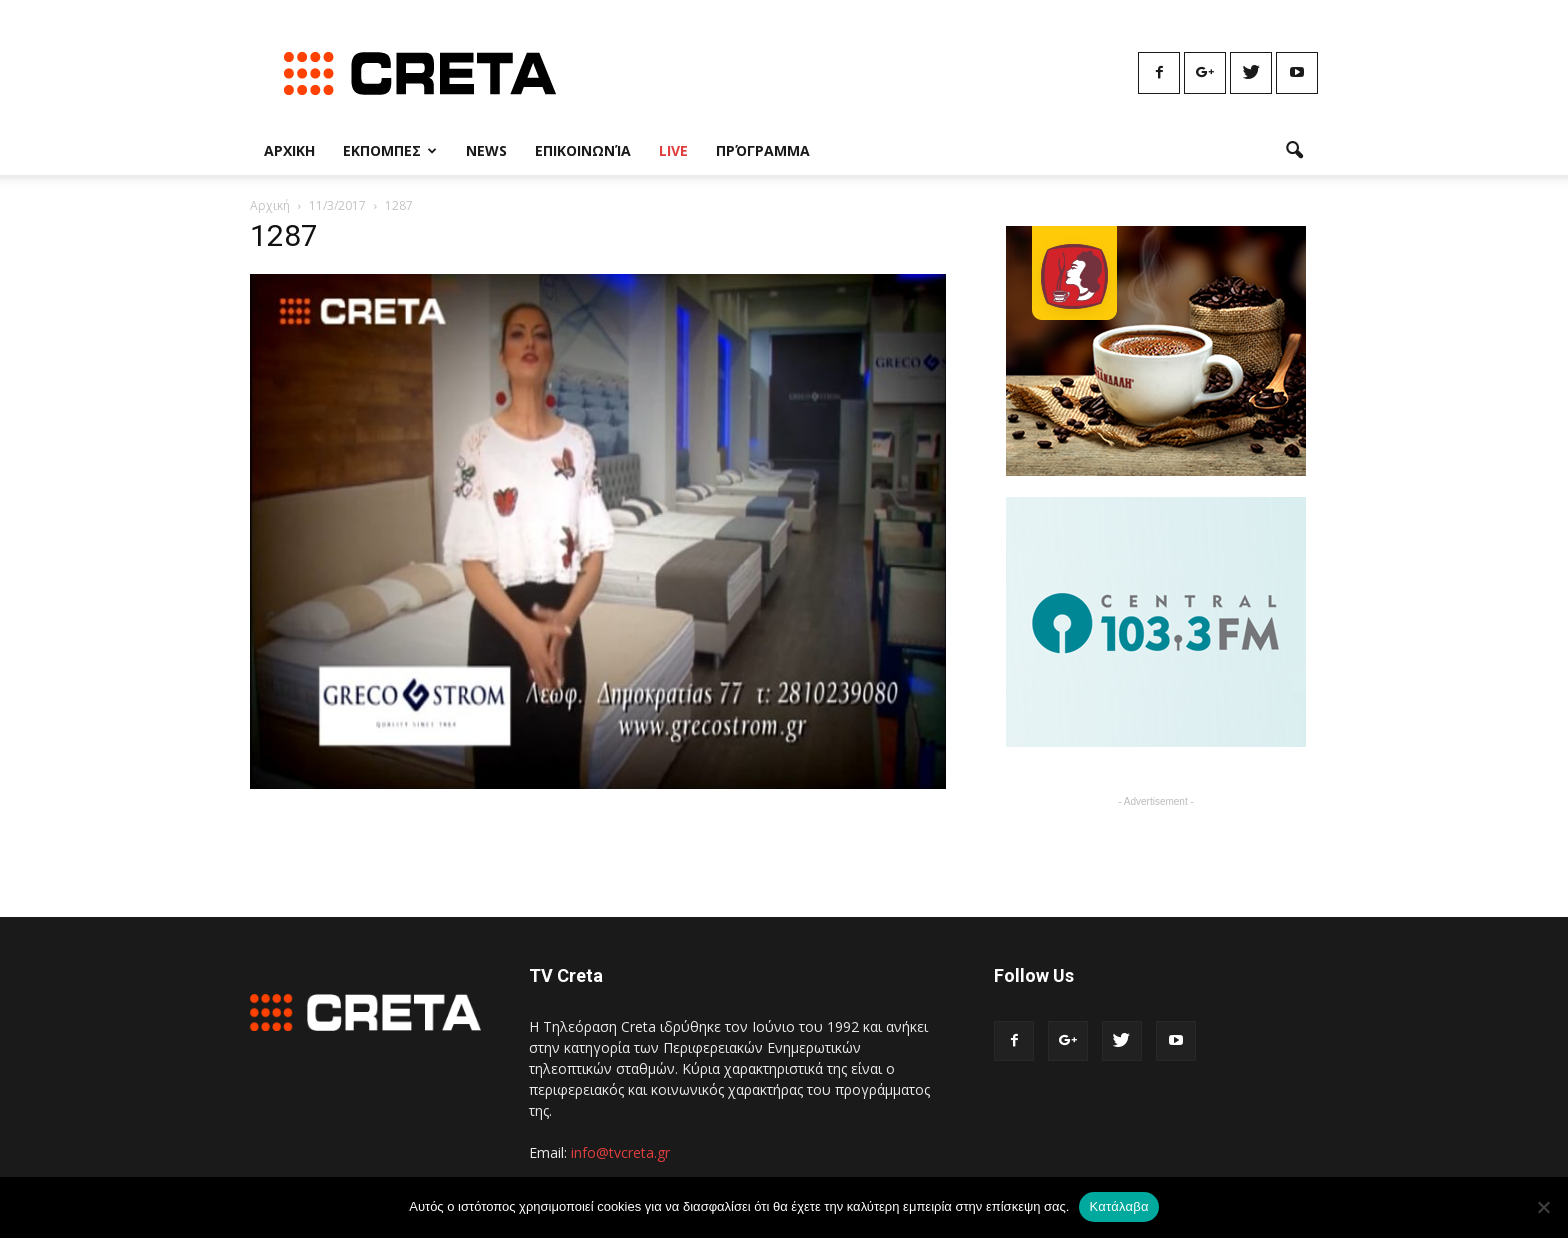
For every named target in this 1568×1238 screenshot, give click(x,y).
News (486, 150)
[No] (1543, 1207)
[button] (1294, 151)
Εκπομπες (390, 150)
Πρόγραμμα (763, 150)
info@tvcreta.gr (620, 1152)
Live (673, 150)
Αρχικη (289, 150)
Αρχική (270, 205)
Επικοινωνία (583, 150)
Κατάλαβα (1118, 1206)
